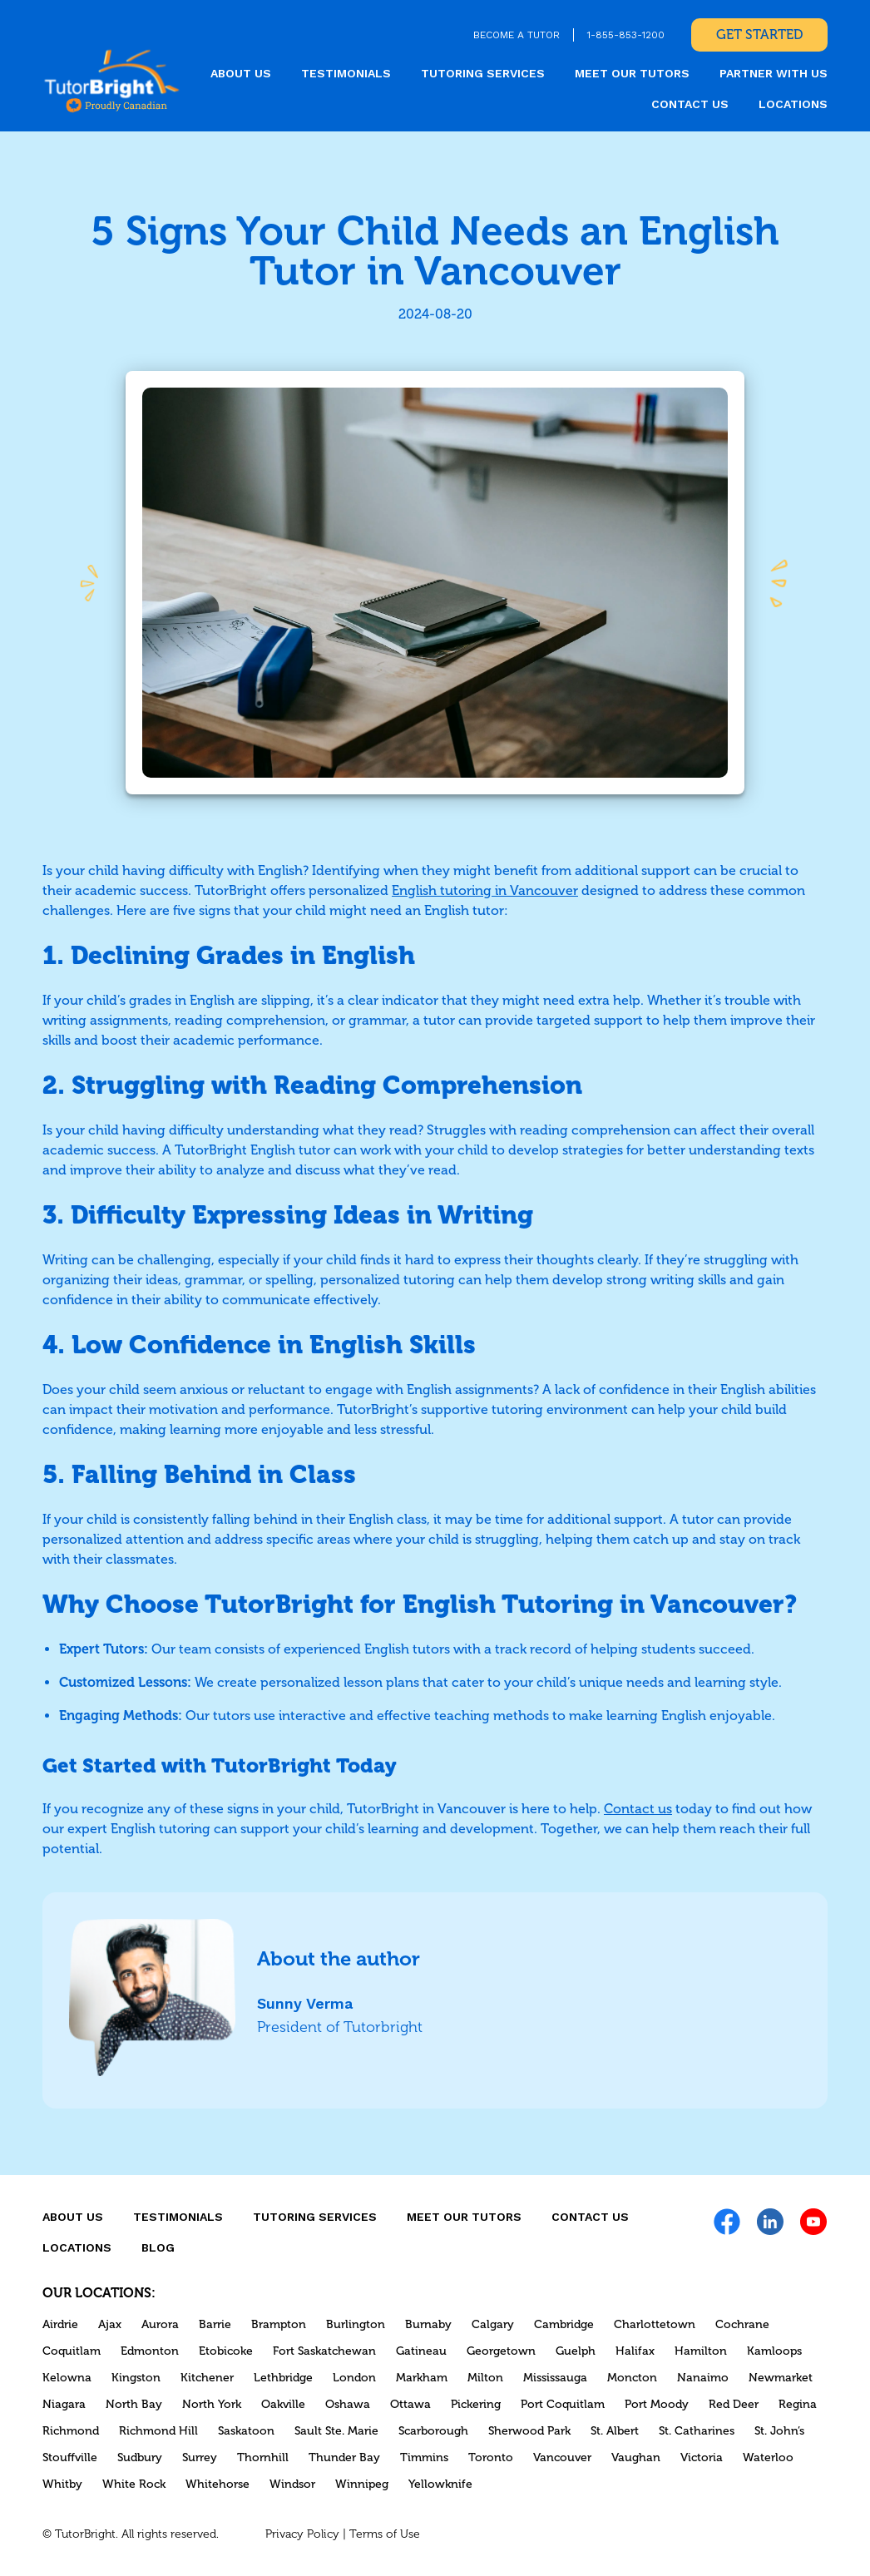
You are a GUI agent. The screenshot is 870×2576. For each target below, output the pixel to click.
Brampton (278, 2324)
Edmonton (150, 2351)
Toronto (490, 2457)
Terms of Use (384, 2534)
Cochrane (742, 2324)
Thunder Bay (344, 2457)
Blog (158, 2247)
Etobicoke (226, 2351)
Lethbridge (283, 2378)
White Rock (134, 2484)
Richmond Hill (158, 2431)
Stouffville (69, 2457)
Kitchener (207, 2378)
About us (240, 73)
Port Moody (657, 2404)
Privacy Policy (302, 2534)
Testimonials (346, 73)
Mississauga (555, 2378)
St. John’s (779, 2431)
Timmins (424, 2457)
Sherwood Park (529, 2431)
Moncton (632, 2378)
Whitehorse (217, 2484)
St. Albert (615, 2431)
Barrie (215, 2324)
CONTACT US (690, 104)
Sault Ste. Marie (336, 2431)
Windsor (292, 2484)
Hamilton (701, 2351)
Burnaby (428, 2324)
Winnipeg (361, 2484)
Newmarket (781, 2378)
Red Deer (734, 2404)
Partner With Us (773, 73)
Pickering (476, 2404)
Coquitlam (71, 2351)
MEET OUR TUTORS (632, 73)
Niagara (64, 2404)
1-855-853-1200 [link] (626, 35)
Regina (798, 2404)
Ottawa (410, 2404)
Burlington (355, 2324)
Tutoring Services (483, 73)
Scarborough (433, 2431)
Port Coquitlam (563, 2404)
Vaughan (635, 2457)
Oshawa (347, 2404)
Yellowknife (440, 2484)
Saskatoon (246, 2431)
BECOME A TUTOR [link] (516, 35)
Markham (421, 2378)
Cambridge (564, 2324)
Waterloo (768, 2457)
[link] (111, 80)
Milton (485, 2378)
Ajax (109, 2324)
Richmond (70, 2431)
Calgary (493, 2324)
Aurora (160, 2324)
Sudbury (139, 2457)
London (354, 2378)
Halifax (635, 2351)
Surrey (199, 2457)
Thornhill (263, 2457)
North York (211, 2404)
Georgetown (501, 2351)
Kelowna (66, 2378)
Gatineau (421, 2351)
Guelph (576, 2351)
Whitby (62, 2484)
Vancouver (562, 2457)
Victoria (701, 2457)
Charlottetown (654, 2324)
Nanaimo (703, 2378)
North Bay (134, 2404)
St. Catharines (696, 2431)
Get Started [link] (759, 34)
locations (793, 104)
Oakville (283, 2404)
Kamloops (774, 2351)
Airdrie (60, 2324)
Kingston (136, 2378)
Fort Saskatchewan (324, 2351)
